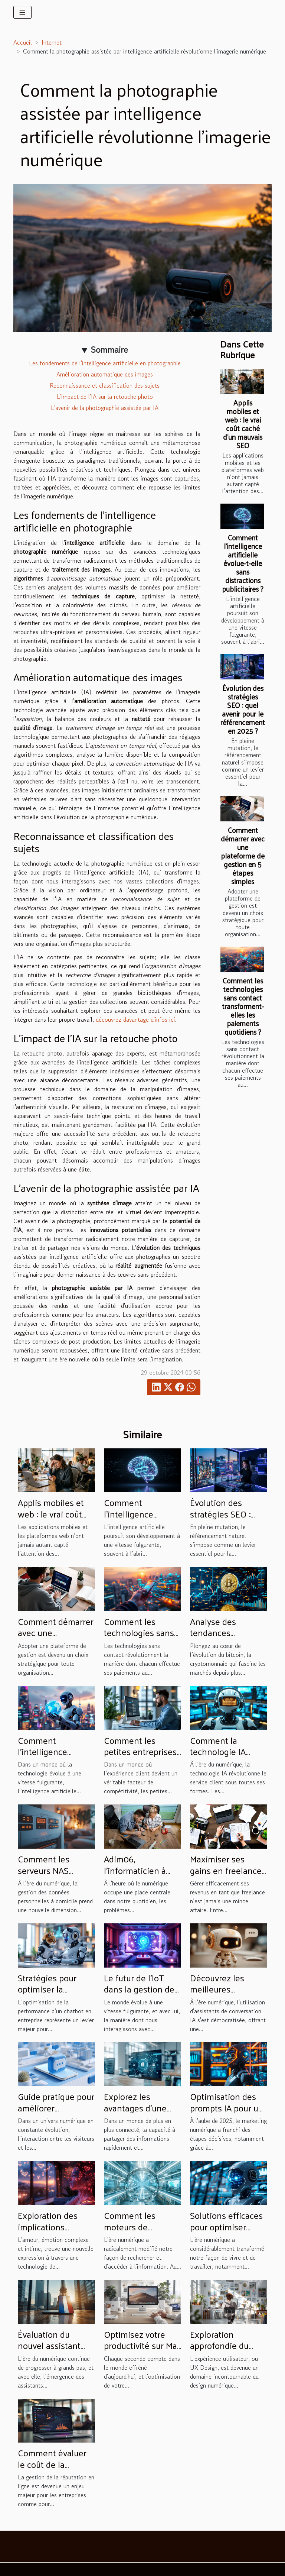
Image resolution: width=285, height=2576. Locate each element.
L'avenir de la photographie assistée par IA (104, 407)
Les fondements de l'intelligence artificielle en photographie (105, 363)
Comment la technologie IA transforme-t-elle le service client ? (227, 1757)
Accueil (22, 42)
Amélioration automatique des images (104, 374)
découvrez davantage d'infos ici (135, 1019)
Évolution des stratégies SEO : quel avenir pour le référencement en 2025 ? (242, 709)
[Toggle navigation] (22, 12)
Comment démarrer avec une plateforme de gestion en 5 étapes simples (243, 856)
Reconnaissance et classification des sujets (105, 385)
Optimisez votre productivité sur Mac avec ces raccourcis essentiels (142, 2351)
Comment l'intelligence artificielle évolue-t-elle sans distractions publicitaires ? (242, 563)
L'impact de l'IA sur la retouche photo (105, 396)
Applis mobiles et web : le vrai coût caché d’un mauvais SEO (242, 424)
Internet (52, 42)
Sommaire (109, 349)
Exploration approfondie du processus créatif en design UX (222, 2351)
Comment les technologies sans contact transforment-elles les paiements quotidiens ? (243, 1006)
